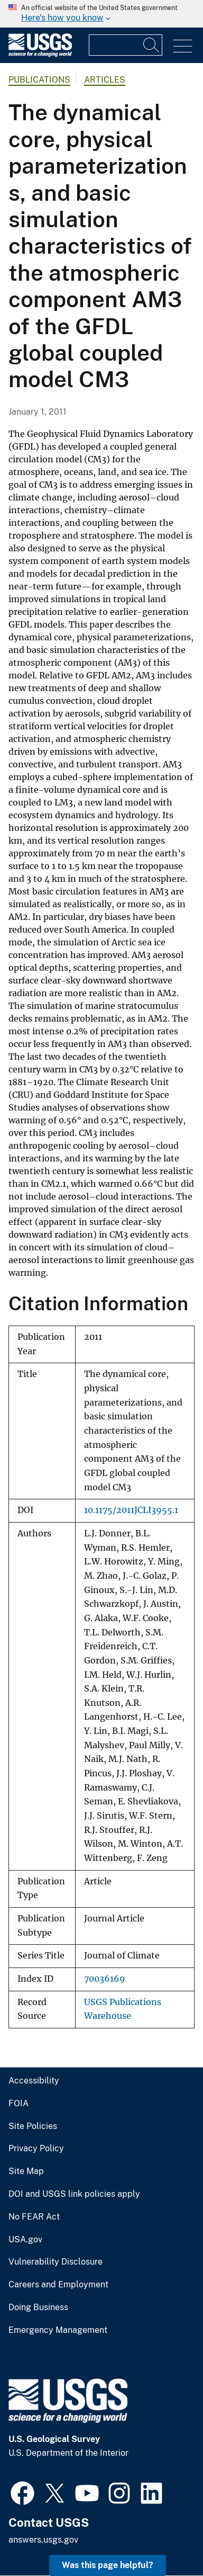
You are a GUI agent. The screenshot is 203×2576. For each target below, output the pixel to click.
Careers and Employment (58, 2284)
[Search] (151, 45)
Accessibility (33, 2081)
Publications (39, 80)
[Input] (125, 45)
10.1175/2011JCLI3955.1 (131, 1510)
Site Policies (32, 2126)
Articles (104, 80)
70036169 (104, 1979)
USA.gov (25, 2239)
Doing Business (38, 2307)
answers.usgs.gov (43, 2540)
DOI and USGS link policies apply (74, 2194)
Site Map (26, 2171)
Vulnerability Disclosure (55, 2262)
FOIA (18, 2103)
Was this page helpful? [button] (107, 2565)
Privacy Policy (36, 2148)
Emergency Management (57, 2330)
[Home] (40, 54)
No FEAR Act (34, 2217)
